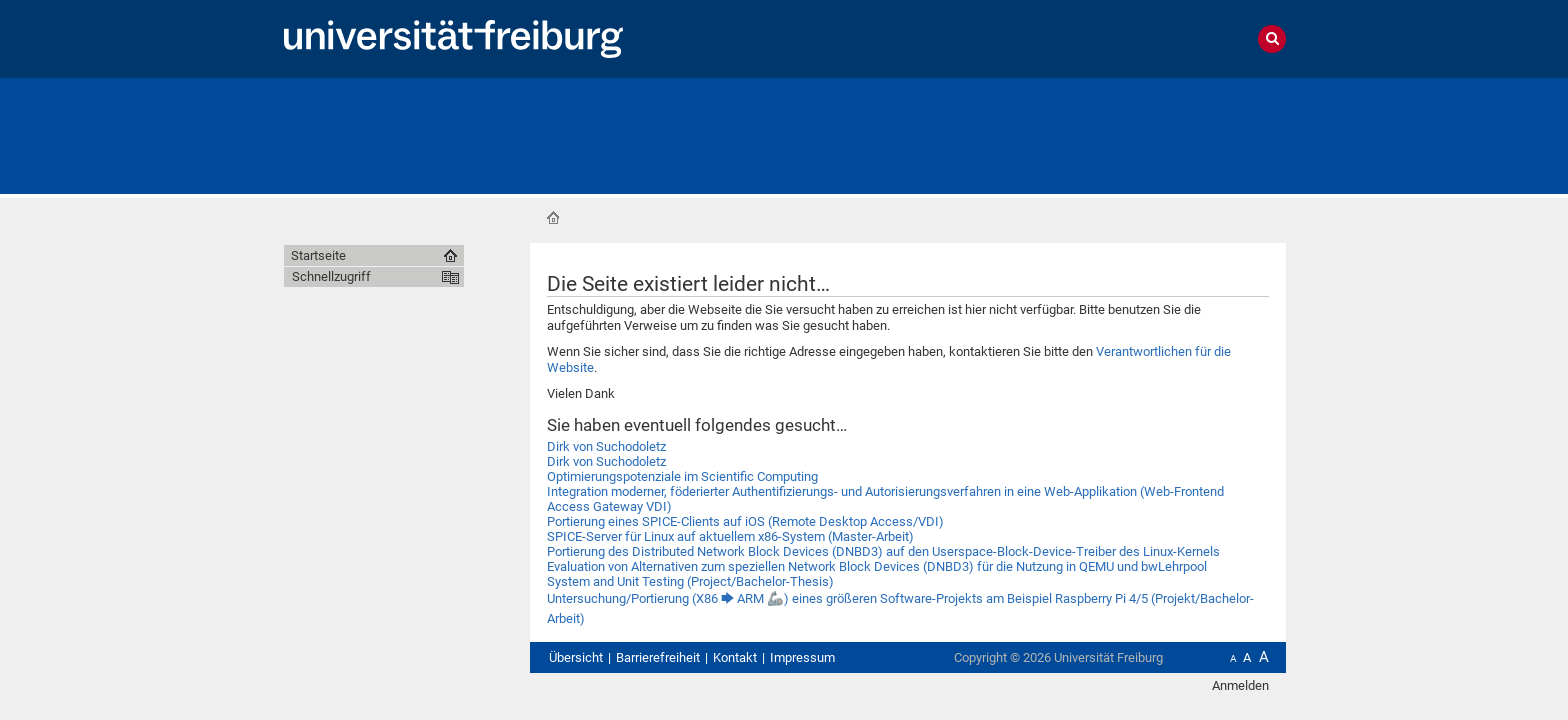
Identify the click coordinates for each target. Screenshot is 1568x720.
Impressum (802, 657)
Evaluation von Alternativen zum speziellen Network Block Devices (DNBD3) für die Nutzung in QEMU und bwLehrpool (877, 566)
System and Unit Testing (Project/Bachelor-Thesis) (690, 581)
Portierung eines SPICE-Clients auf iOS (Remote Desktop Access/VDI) (745, 521)
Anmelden (1240, 685)
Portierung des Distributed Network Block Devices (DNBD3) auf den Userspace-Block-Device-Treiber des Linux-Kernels (883, 551)
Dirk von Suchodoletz (606, 446)
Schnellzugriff (331, 276)
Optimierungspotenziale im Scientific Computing (682, 476)
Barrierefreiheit (658, 657)
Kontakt (735, 657)
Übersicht (576, 657)
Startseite (553, 218)
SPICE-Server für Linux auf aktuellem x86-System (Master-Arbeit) (730, 536)
